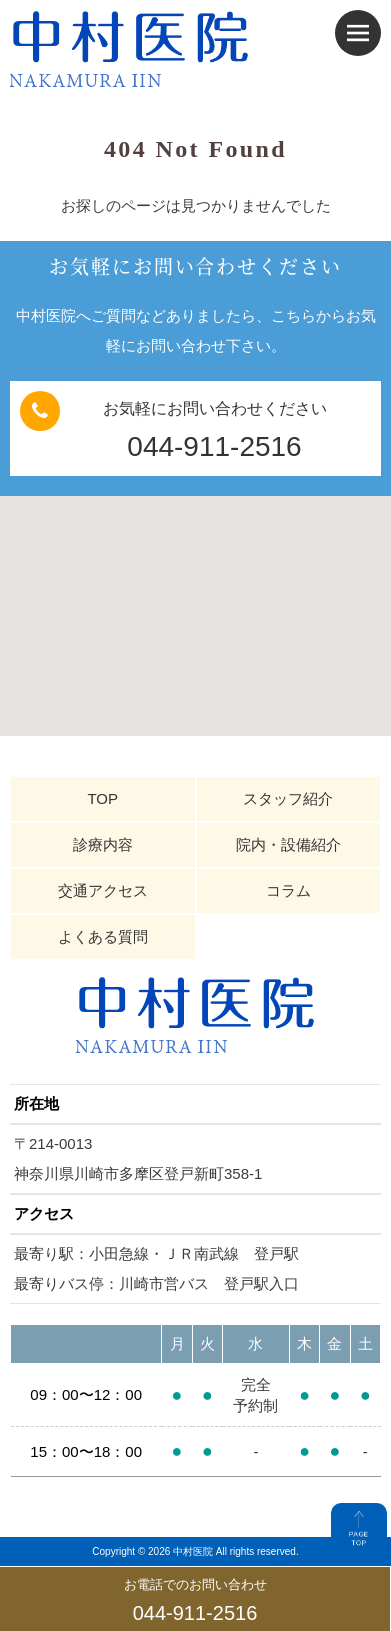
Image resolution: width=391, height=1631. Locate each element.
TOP (102, 798)
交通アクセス (103, 890)
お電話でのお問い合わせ (195, 1602)
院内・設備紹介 (288, 844)
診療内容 (103, 844)
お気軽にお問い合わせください (194, 430)
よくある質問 (103, 936)
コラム (288, 890)
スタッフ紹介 (288, 798)
